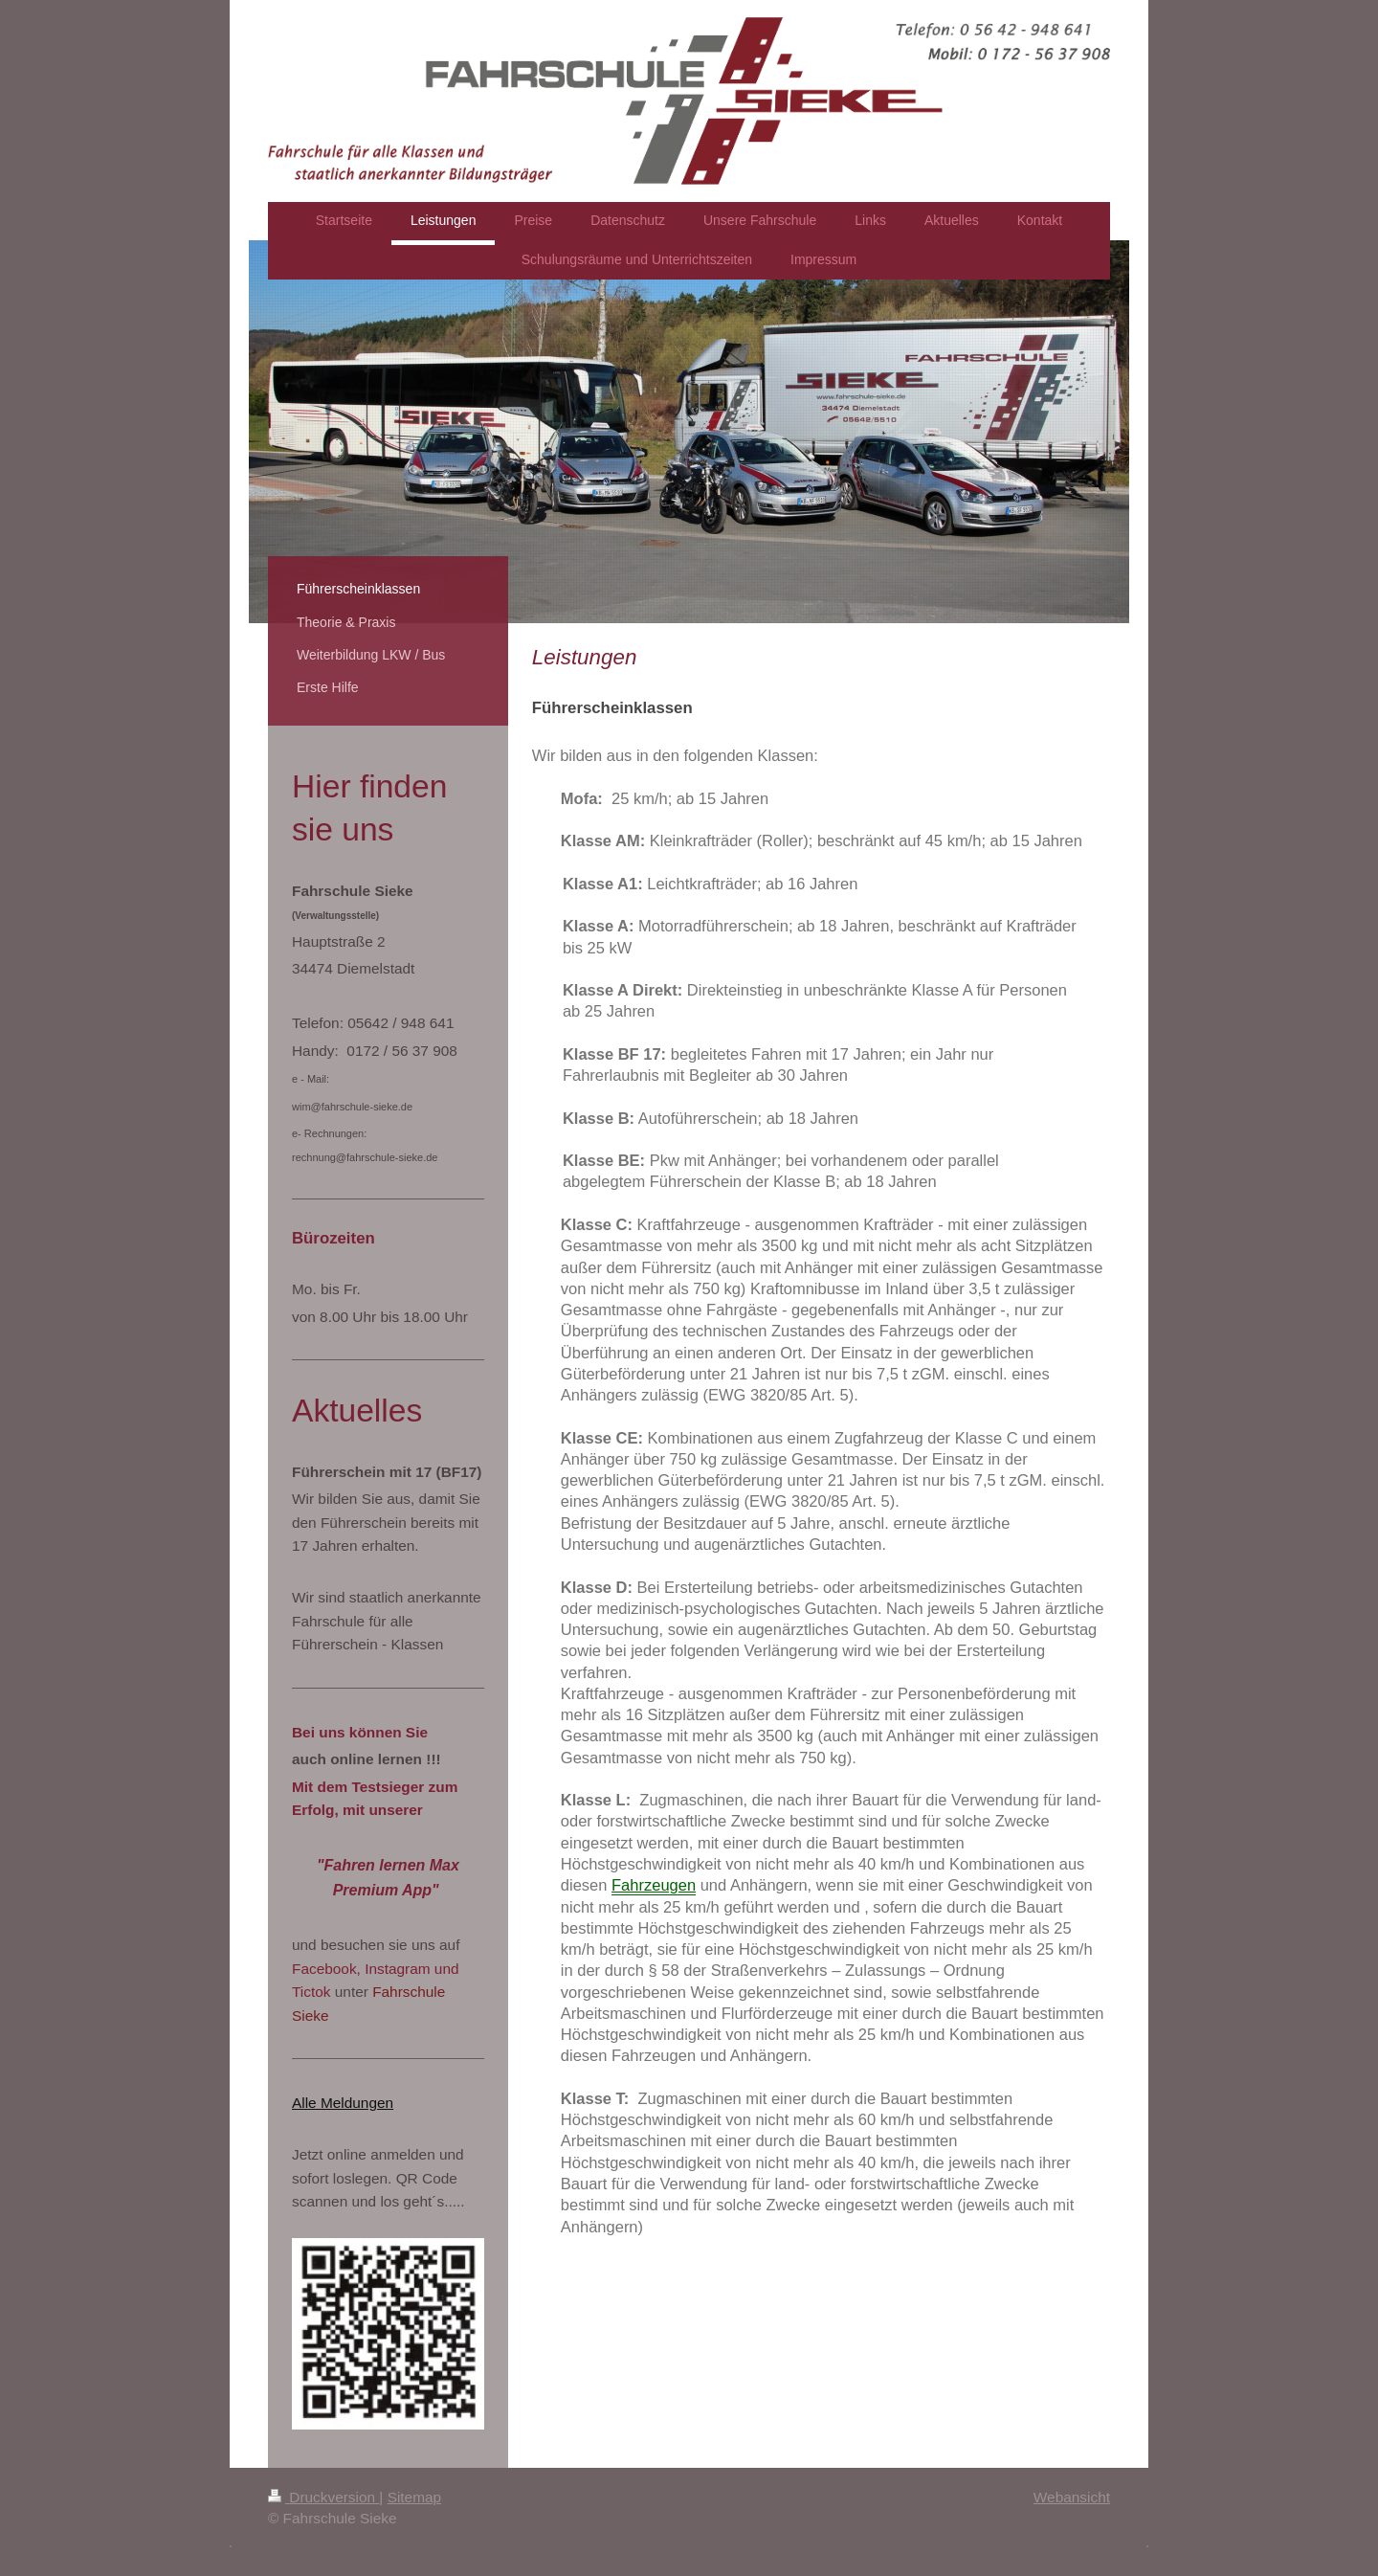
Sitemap (414, 2497)
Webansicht (1072, 2497)
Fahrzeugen (653, 1884)
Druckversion (323, 2497)
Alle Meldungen (342, 2102)
